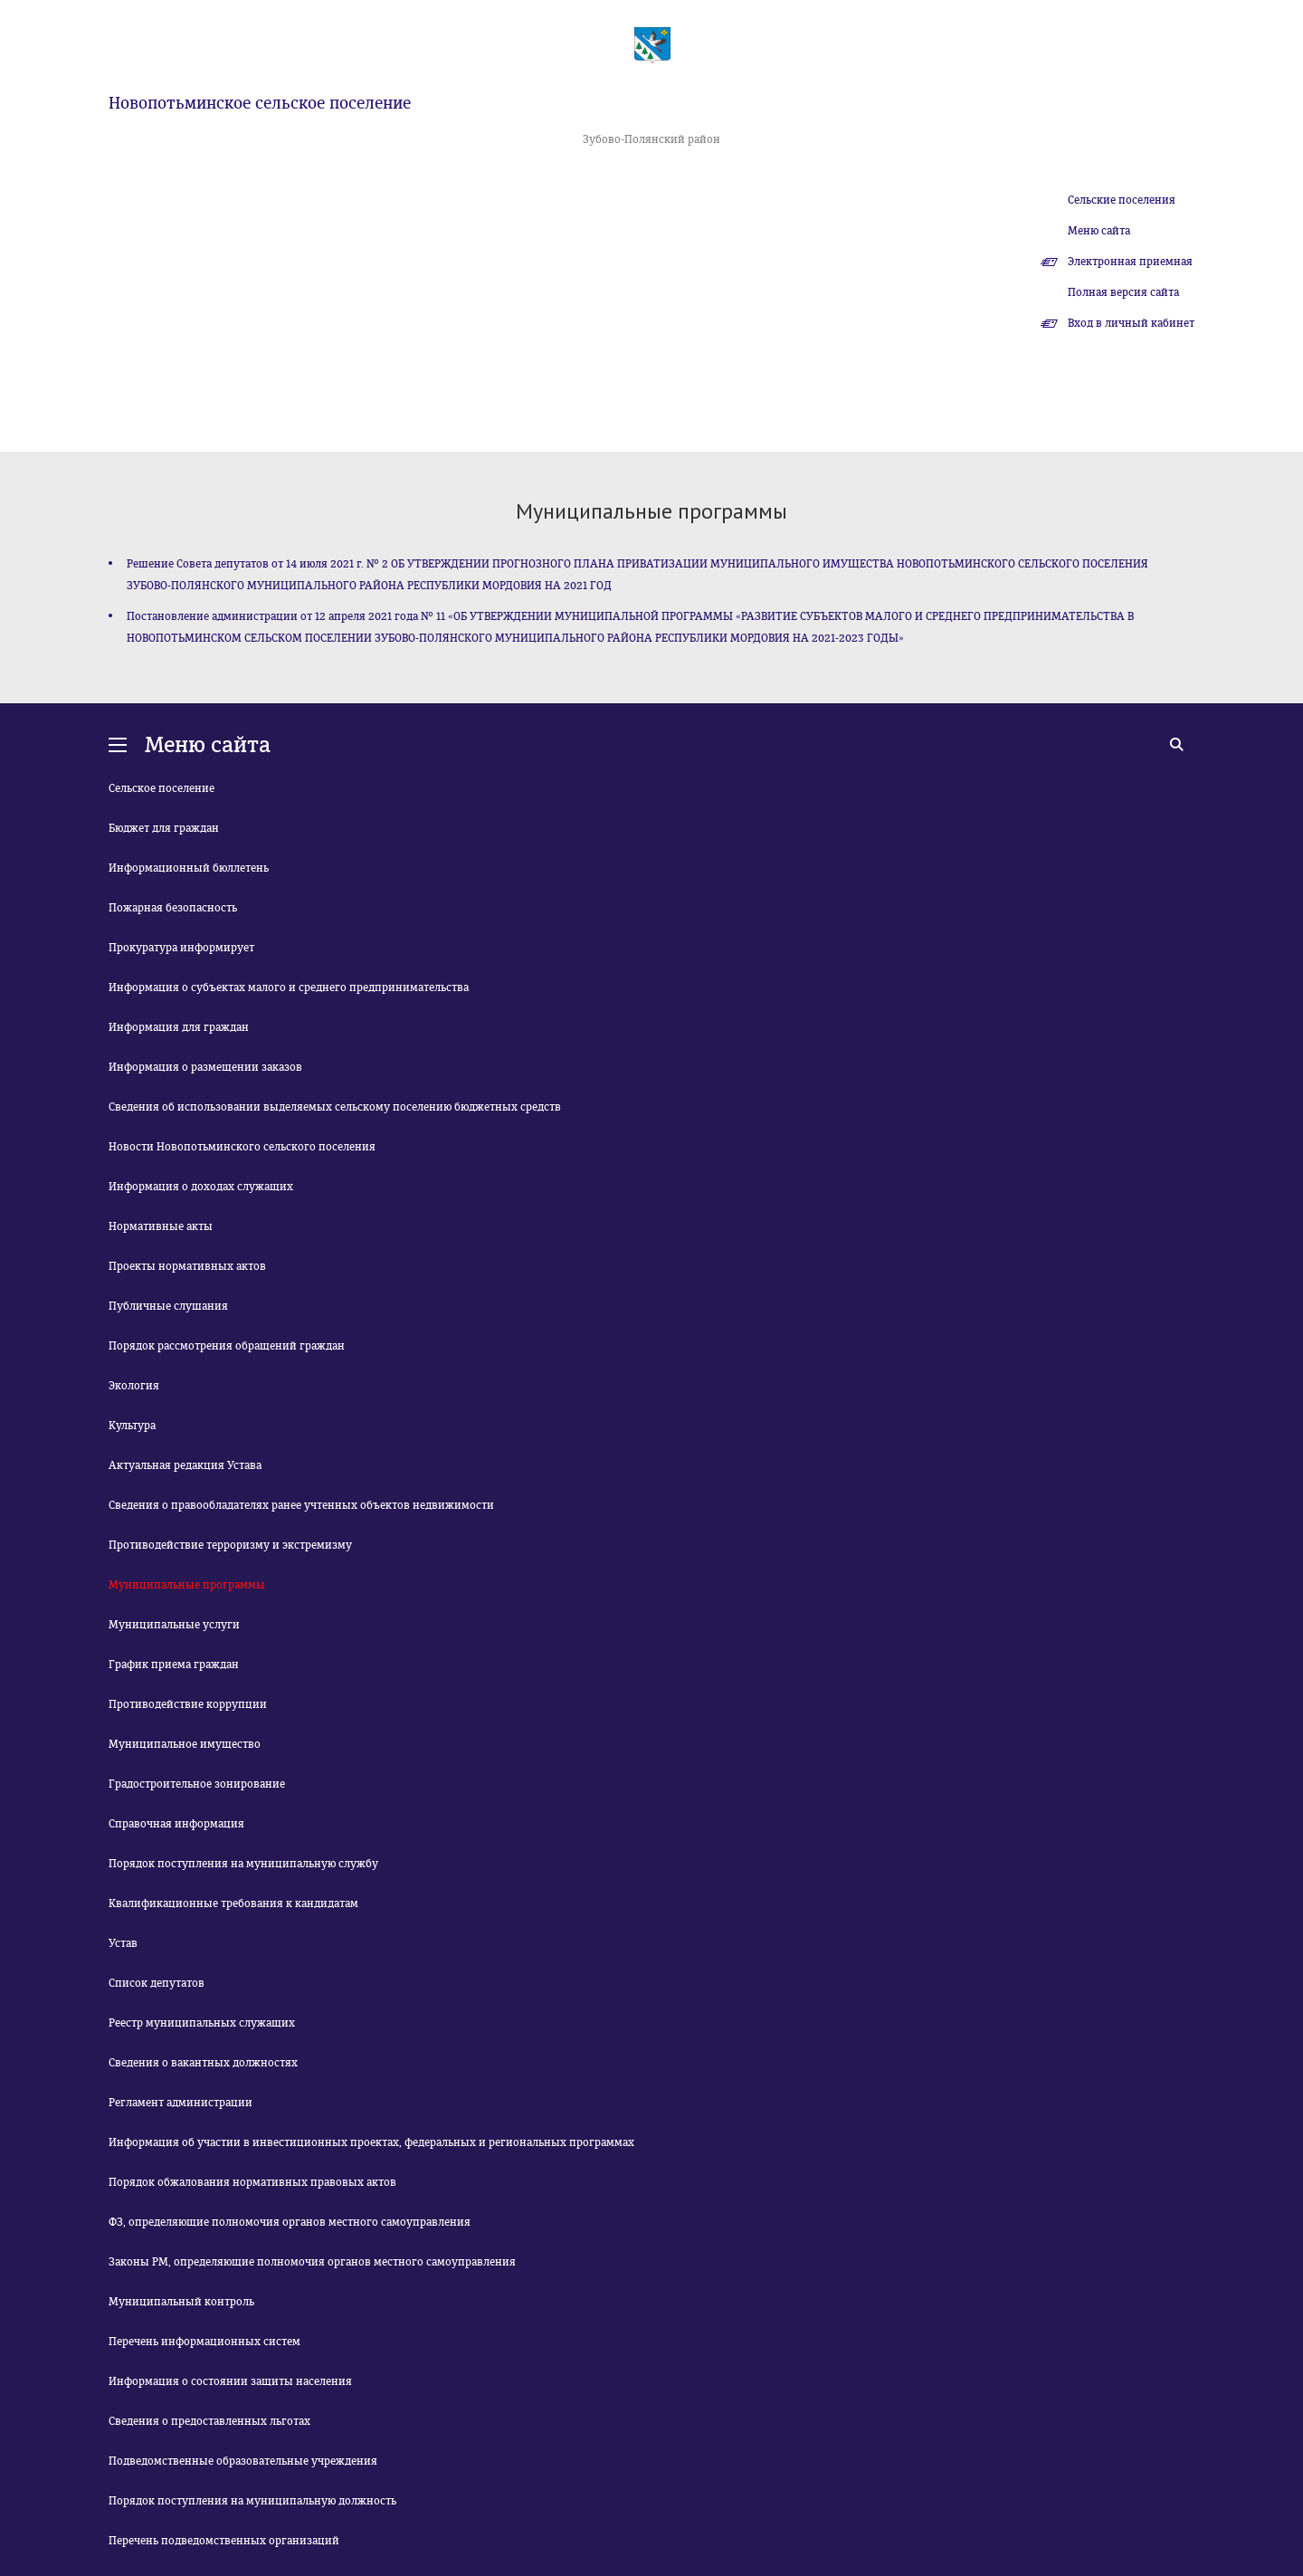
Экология (134, 1385)
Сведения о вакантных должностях (203, 2062)
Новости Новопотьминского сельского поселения (242, 1146)
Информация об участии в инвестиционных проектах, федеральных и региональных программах (371, 2142)
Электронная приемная (1130, 261)
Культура (132, 1425)
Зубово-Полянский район (651, 139)
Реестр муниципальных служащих (202, 2023)
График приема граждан (174, 1664)
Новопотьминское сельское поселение (260, 103)
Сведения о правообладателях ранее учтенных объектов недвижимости (301, 1505)
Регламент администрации (180, 2102)
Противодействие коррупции (188, 1704)
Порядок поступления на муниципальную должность (252, 2501)
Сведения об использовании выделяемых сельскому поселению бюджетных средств (335, 1107)
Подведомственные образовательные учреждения (243, 2461)
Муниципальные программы (187, 1585)
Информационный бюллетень (189, 868)
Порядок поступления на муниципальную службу (243, 1863)
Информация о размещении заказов (205, 1067)
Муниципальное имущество (185, 1744)
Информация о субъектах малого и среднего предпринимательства (289, 987)
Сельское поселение (161, 788)
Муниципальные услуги (174, 1624)
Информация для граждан (179, 1027)
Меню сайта (1099, 230)
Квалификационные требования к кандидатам (233, 1903)
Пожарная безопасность (173, 908)
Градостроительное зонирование (197, 1784)
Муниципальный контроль (181, 2301)
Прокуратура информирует (181, 947)
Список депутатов (156, 1983)
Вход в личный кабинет (1131, 323)
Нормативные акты (161, 1226)
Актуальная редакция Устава (185, 1465)
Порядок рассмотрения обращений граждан (227, 1346)
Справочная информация (176, 1824)
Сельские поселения (1121, 200)
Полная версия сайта (1123, 292)
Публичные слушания (168, 1306)
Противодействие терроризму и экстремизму (230, 1545)
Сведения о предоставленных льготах (209, 2421)
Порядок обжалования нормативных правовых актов (252, 2182)
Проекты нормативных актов (187, 1266)
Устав (123, 1943)
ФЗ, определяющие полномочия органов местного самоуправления (290, 2222)
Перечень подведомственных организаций (224, 2540)
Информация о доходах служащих (201, 1186)
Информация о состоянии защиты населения (230, 2381)
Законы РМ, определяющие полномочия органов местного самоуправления (312, 2262)
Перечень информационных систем (204, 2341)
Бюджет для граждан (164, 828)
